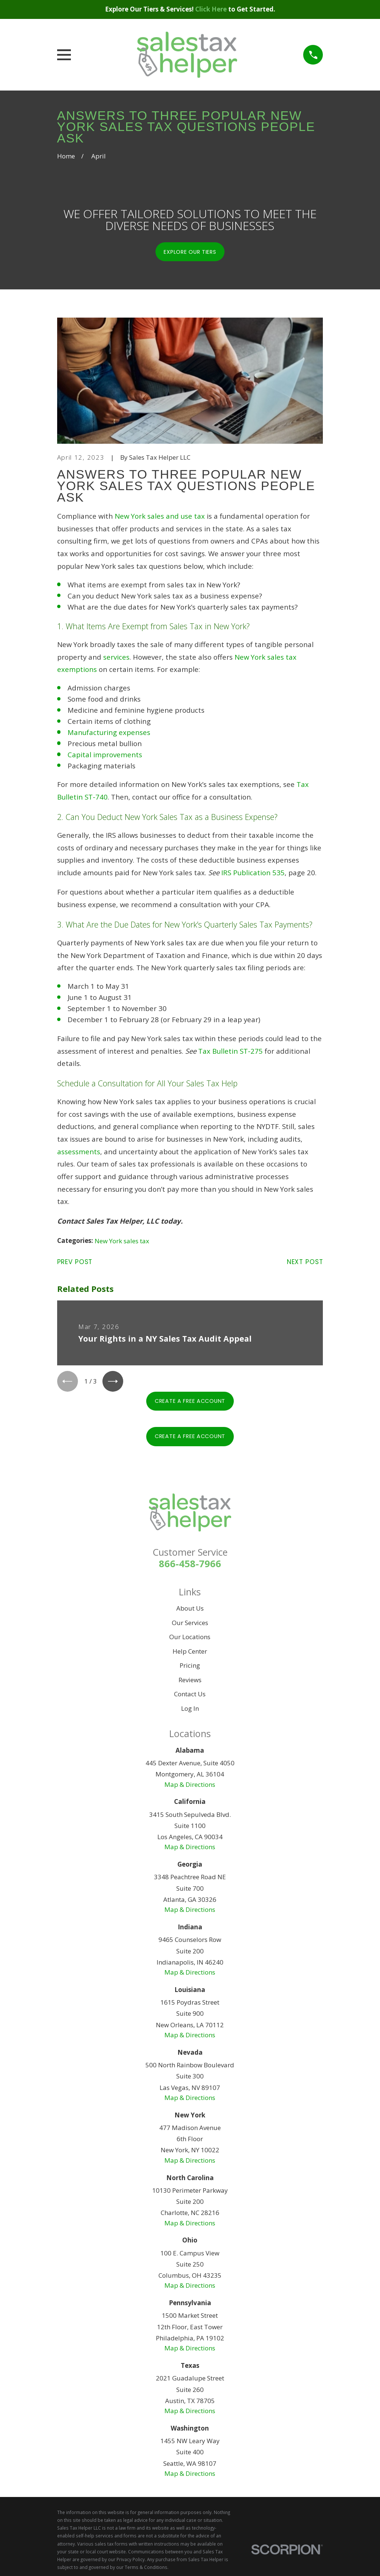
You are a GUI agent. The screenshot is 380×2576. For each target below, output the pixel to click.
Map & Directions (189, 1786)
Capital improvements (105, 754)
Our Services (190, 1624)
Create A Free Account (190, 1403)
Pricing (190, 1667)
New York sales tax (122, 1241)
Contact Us (190, 1695)
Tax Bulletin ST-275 (230, 1051)
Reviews (190, 1681)
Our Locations (189, 1639)
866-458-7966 (190, 1565)
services (116, 657)
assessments (78, 1151)
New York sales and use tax (160, 516)
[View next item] (116, 1382)
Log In (190, 1710)
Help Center (190, 1653)
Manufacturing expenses (109, 732)
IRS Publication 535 (253, 872)
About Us (190, 1610)
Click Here (211, 9)
